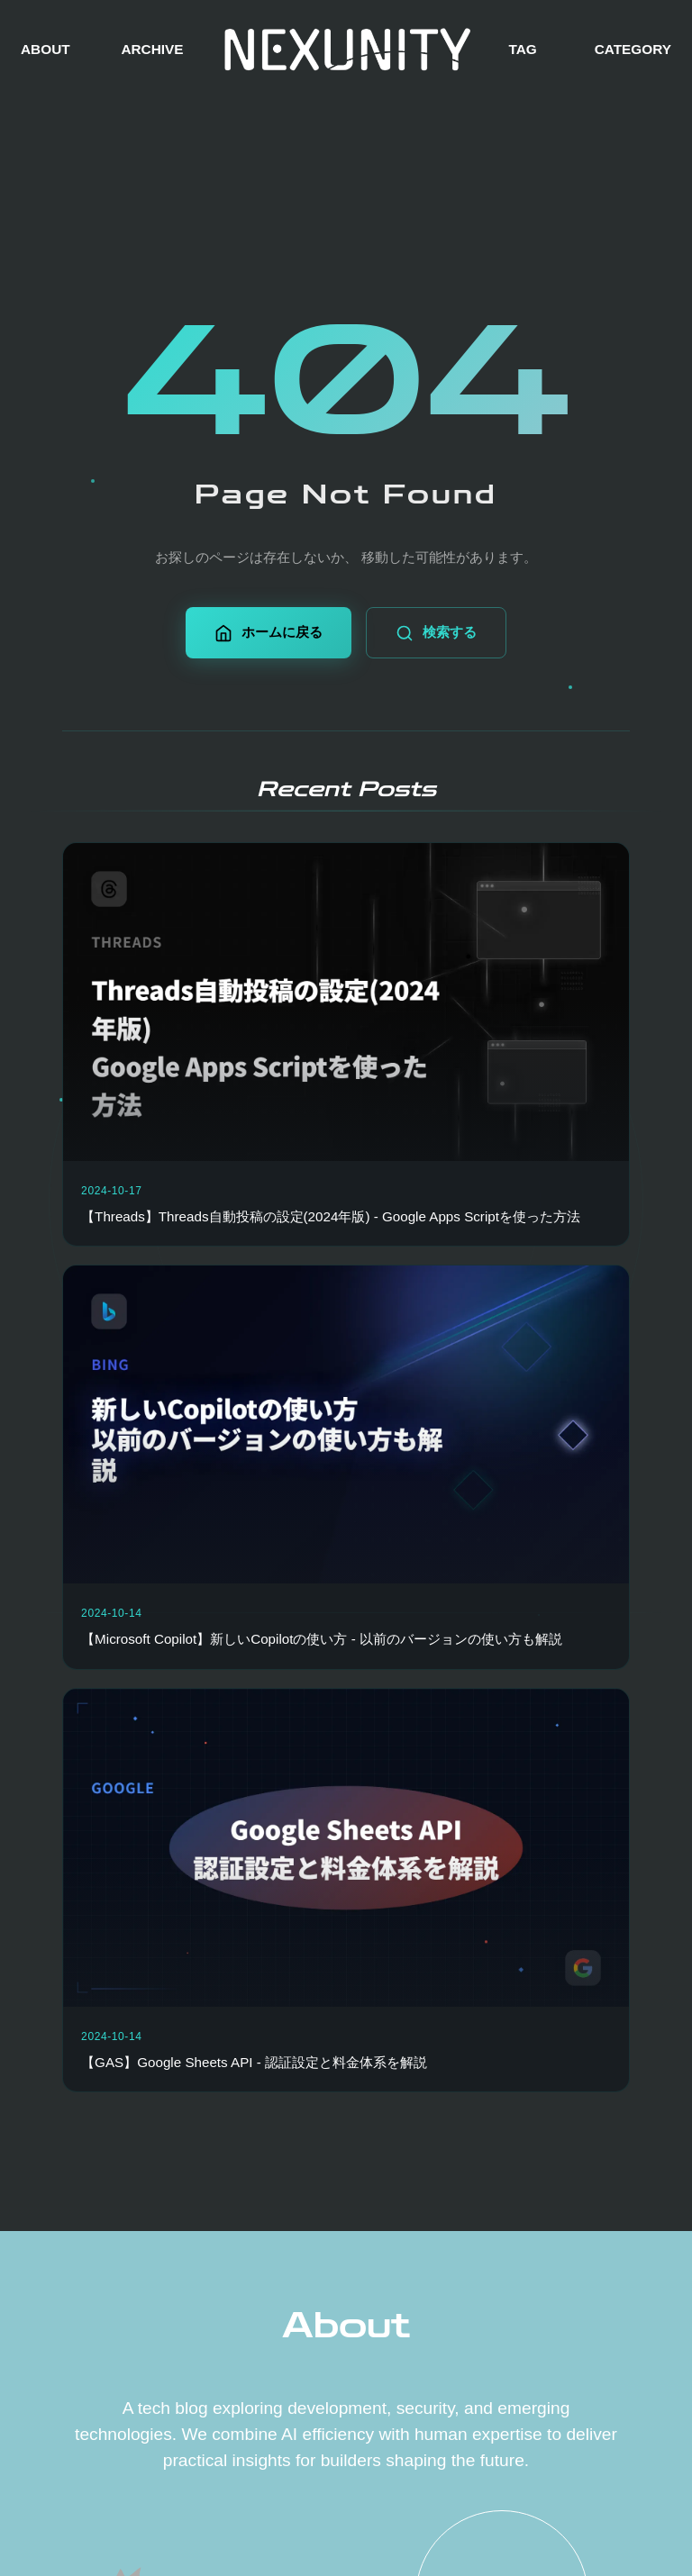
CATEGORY (633, 49)
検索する (436, 633)
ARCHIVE (152, 49)
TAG (522, 49)
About (346, 2325)
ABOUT (45, 49)
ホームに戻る (268, 633)
